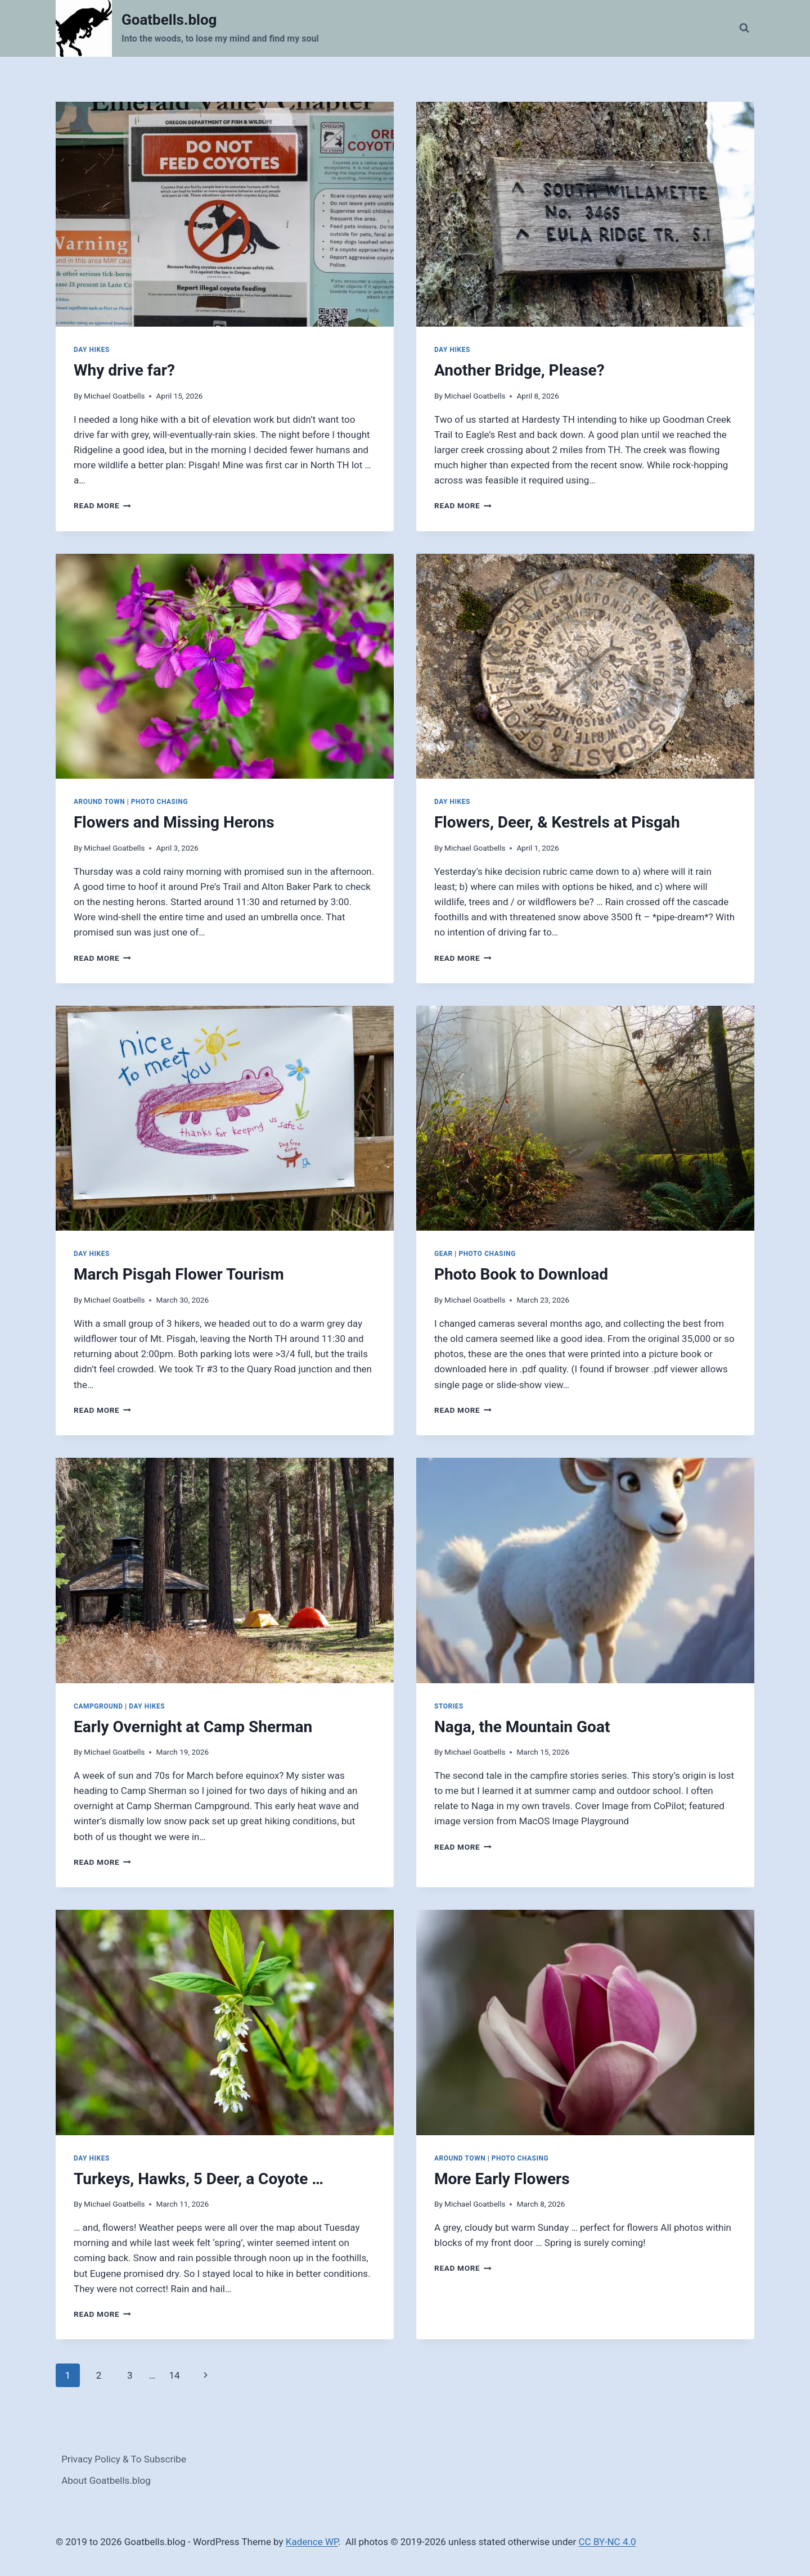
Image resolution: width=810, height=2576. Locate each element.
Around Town (99, 802)
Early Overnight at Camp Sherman (193, 1727)
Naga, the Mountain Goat (522, 1727)
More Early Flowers (502, 2179)
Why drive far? (124, 370)
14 (174, 2375)
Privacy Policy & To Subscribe (123, 2459)
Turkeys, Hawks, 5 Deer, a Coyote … (198, 2179)
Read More (102, 505)
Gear (443, 1254)
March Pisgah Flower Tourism (179, 1274)
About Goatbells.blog (106, 2480)
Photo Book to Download (521, 1274)
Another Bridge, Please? (519, 370)
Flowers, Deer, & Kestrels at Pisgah (557, 822)
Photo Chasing (159, 802)
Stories (449, 1706)
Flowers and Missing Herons (174, 822)
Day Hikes (92, 350)
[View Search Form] (744, 28)
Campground (98, 1706)
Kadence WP (312, 2541)
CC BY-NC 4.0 (607, 2541)
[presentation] (225, 214)
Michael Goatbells (114, 395)
